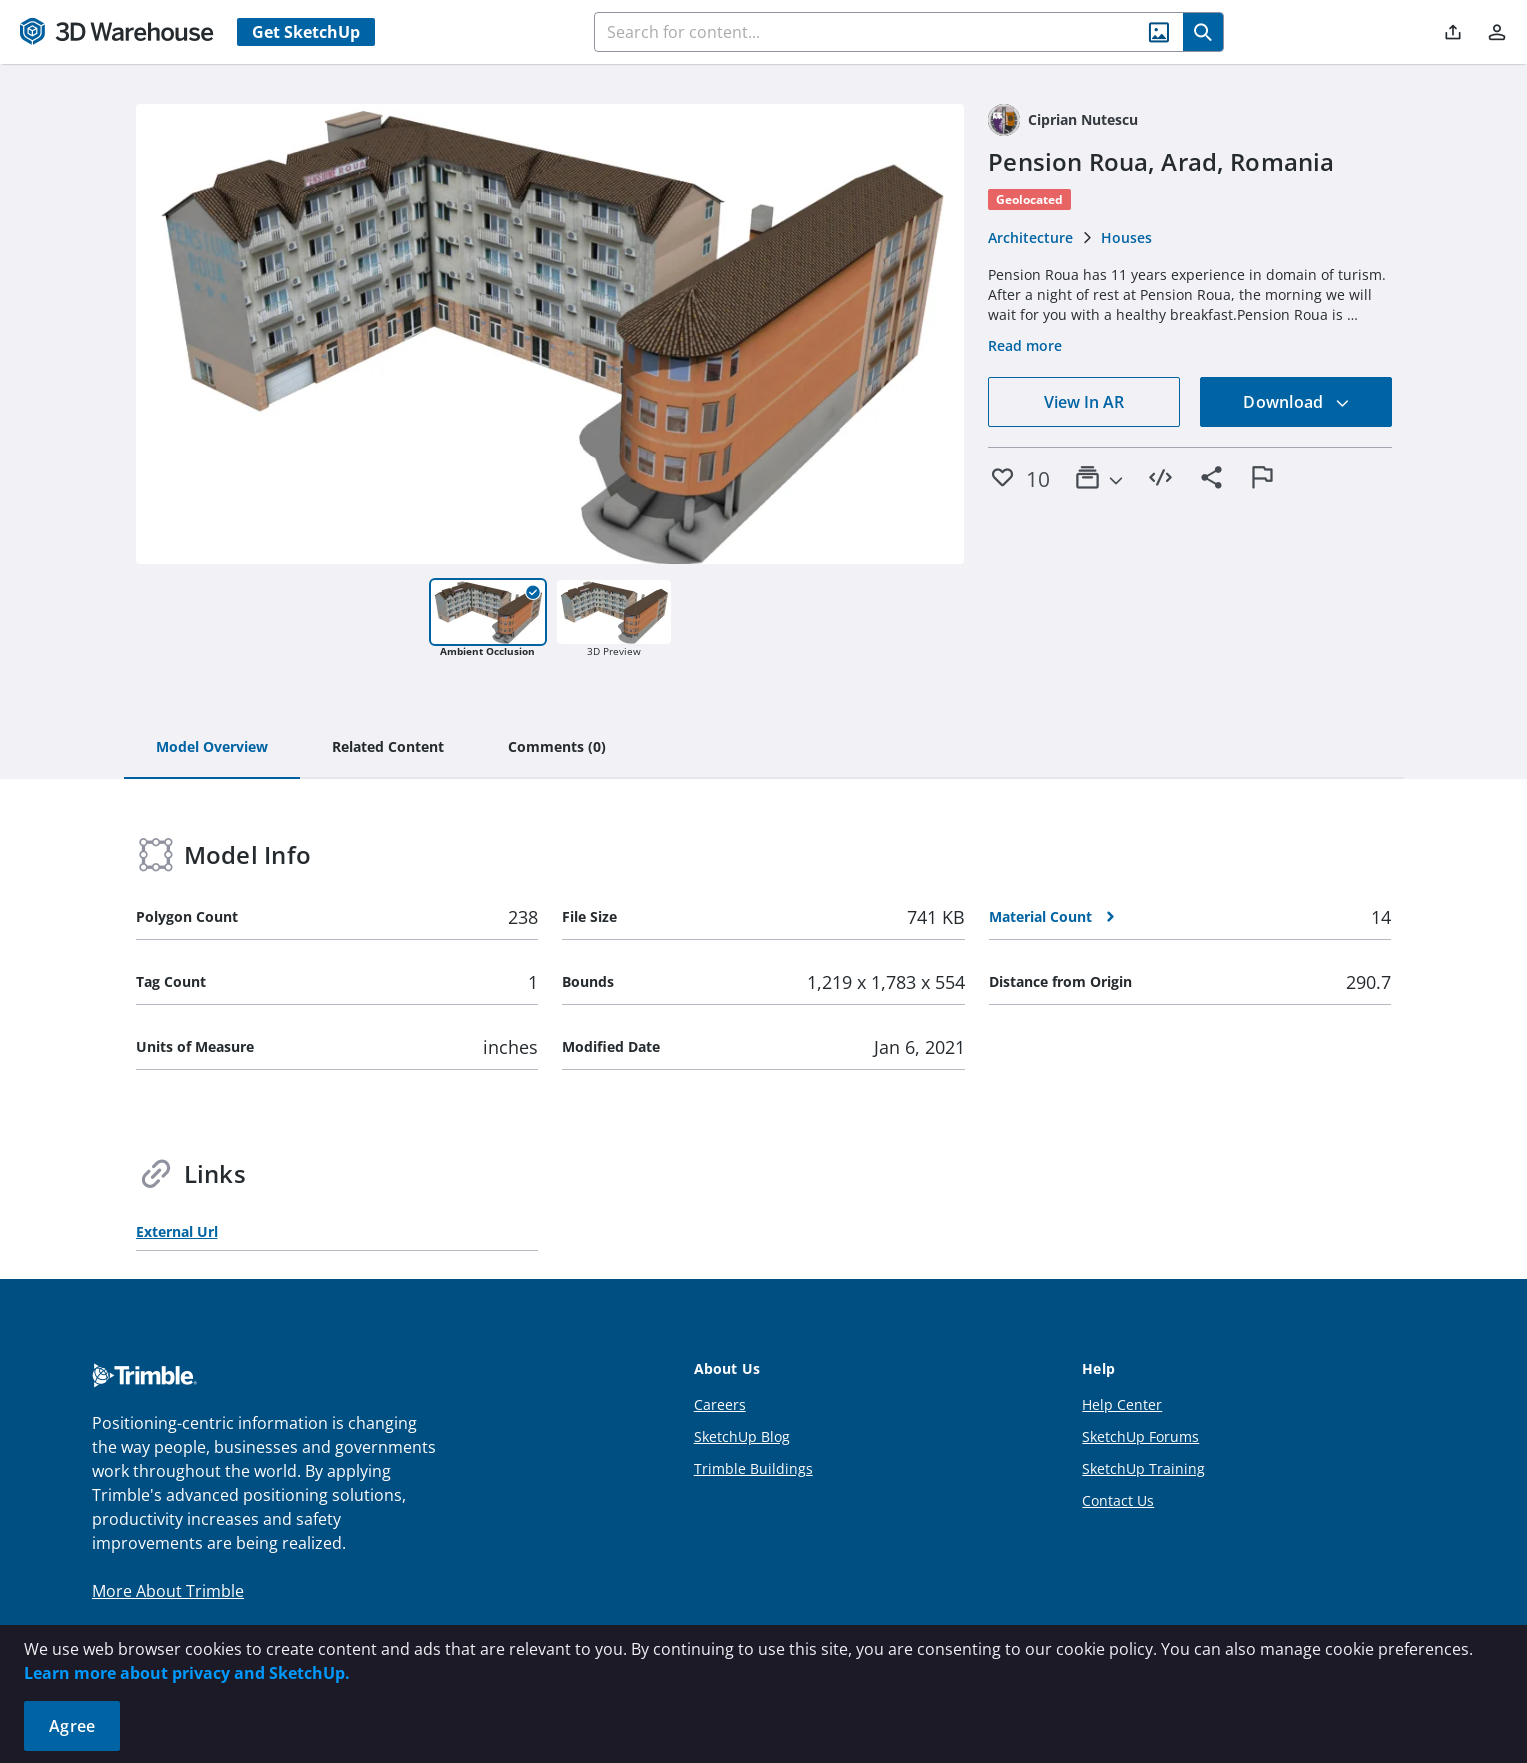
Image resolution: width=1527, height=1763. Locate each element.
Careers (720, 1404)
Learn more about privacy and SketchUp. (187, 1673)
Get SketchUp (306, 32)
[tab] (212, 748)
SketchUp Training (1143, 1468)
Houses (1126, 237)
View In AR (1084, 402)
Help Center (1122, 1404)
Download (1296, 402)
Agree (72, 1726)
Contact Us (1118, 1500)
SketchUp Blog (742, 1436)
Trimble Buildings (753, 1468)
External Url (177, 1231)
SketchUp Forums (1140, 1436)
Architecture (1030, 237)
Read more (1025, 345)
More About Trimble (168, 1591)
